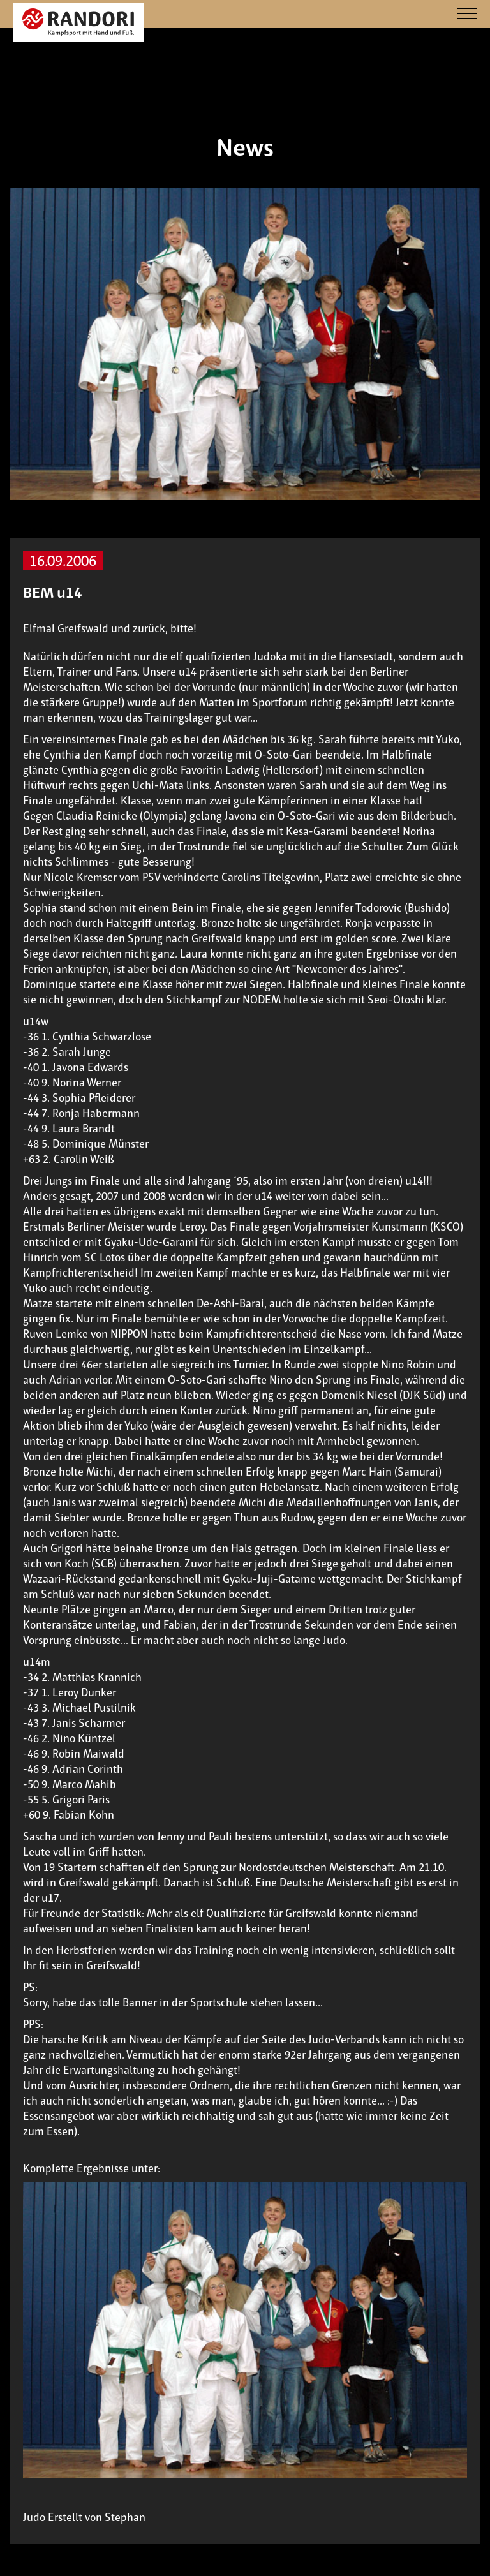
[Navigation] (467, 14)
